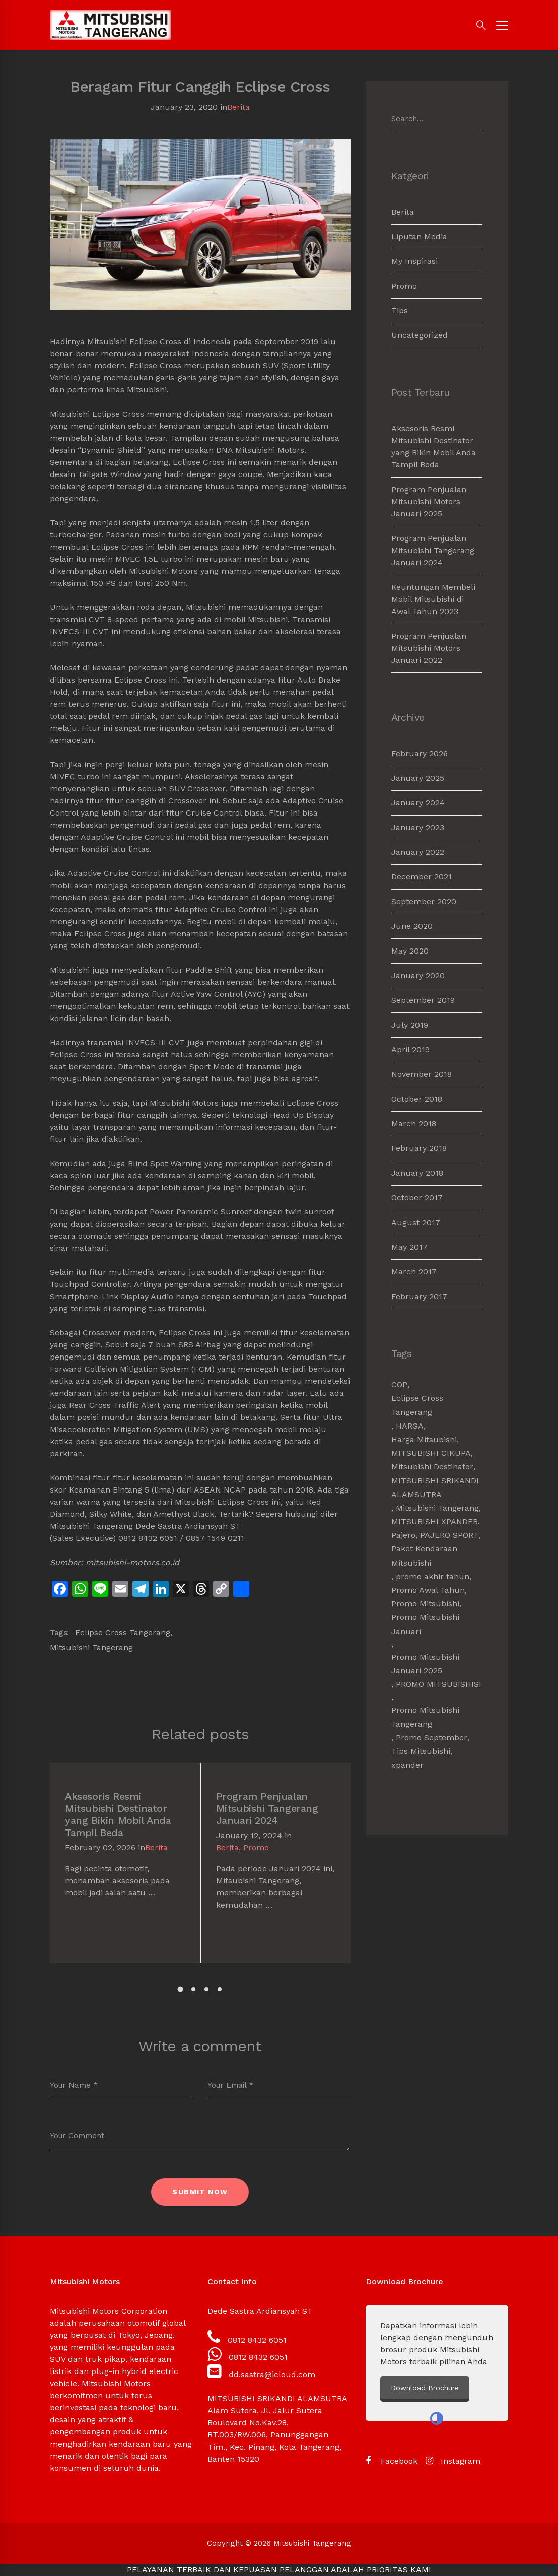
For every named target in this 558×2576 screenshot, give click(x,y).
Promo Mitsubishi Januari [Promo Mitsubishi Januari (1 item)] (425, 1624)
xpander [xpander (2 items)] (407, 1765)
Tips (399, 310)
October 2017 (417, 1197)
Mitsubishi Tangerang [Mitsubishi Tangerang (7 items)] (437, 1508)
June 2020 (412, 926)
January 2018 (417, 1173)
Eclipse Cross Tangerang (122, 1632)
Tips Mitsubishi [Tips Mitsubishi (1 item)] (420, 1751)
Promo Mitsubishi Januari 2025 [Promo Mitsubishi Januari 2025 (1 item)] (425, 1663)
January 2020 (418, 975)
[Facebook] (392, 2461)
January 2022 (417, 852)
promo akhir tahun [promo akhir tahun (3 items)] (432, 1576)
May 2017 (409, 1247)
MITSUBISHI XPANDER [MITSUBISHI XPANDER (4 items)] (434, 1521)
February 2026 (419, 753)
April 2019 (410, 1049)
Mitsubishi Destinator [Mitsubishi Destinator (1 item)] (432, 1466)
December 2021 (421, 877)
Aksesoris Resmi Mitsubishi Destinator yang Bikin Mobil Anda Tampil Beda (118, 1814)
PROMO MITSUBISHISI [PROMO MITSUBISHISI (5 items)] (438, 1684)
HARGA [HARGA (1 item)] (410, 1426)
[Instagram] (453, 2461)
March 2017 (414, 1271)
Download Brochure (481, 2388)
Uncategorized (419, 335)
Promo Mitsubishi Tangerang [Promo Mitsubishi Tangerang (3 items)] (425, 1716)
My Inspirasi (414, 261)
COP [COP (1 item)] (399, 1384)
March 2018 (413, 1123)
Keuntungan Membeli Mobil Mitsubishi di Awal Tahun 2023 (433, 599)
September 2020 (423, 901)
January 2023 (417, 827)
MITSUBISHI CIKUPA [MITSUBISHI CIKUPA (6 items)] (431, 1453)
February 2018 (419, 1148)
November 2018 (421, 1074)
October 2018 (416, 1099)
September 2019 (423, 1000)
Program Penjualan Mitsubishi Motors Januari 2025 (428, 501)
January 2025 (417, 778)
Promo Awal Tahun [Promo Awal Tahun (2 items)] (428, 1590)
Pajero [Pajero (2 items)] (403, 1535)
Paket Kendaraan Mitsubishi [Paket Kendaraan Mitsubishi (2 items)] (424, 1555)
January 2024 (418, 802)
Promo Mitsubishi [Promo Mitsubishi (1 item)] (425, 1603)
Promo (256, 1847)
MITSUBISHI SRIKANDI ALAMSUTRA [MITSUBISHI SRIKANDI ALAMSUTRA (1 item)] (435, 1487)
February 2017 (419, 1296)
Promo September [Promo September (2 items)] (431, 1737)
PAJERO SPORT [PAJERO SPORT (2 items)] (449, 1535)
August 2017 (415, 1222)
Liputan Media (419, 236)
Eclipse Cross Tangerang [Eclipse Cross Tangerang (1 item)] (417, 1404)
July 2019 (409, 1025)
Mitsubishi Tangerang (91, 1647)
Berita (238, 107)
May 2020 (410, 951)
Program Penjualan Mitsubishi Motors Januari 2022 (428, 648)
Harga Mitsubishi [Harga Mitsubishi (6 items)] (424, 1439)
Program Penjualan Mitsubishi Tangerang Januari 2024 (267, 1808)
